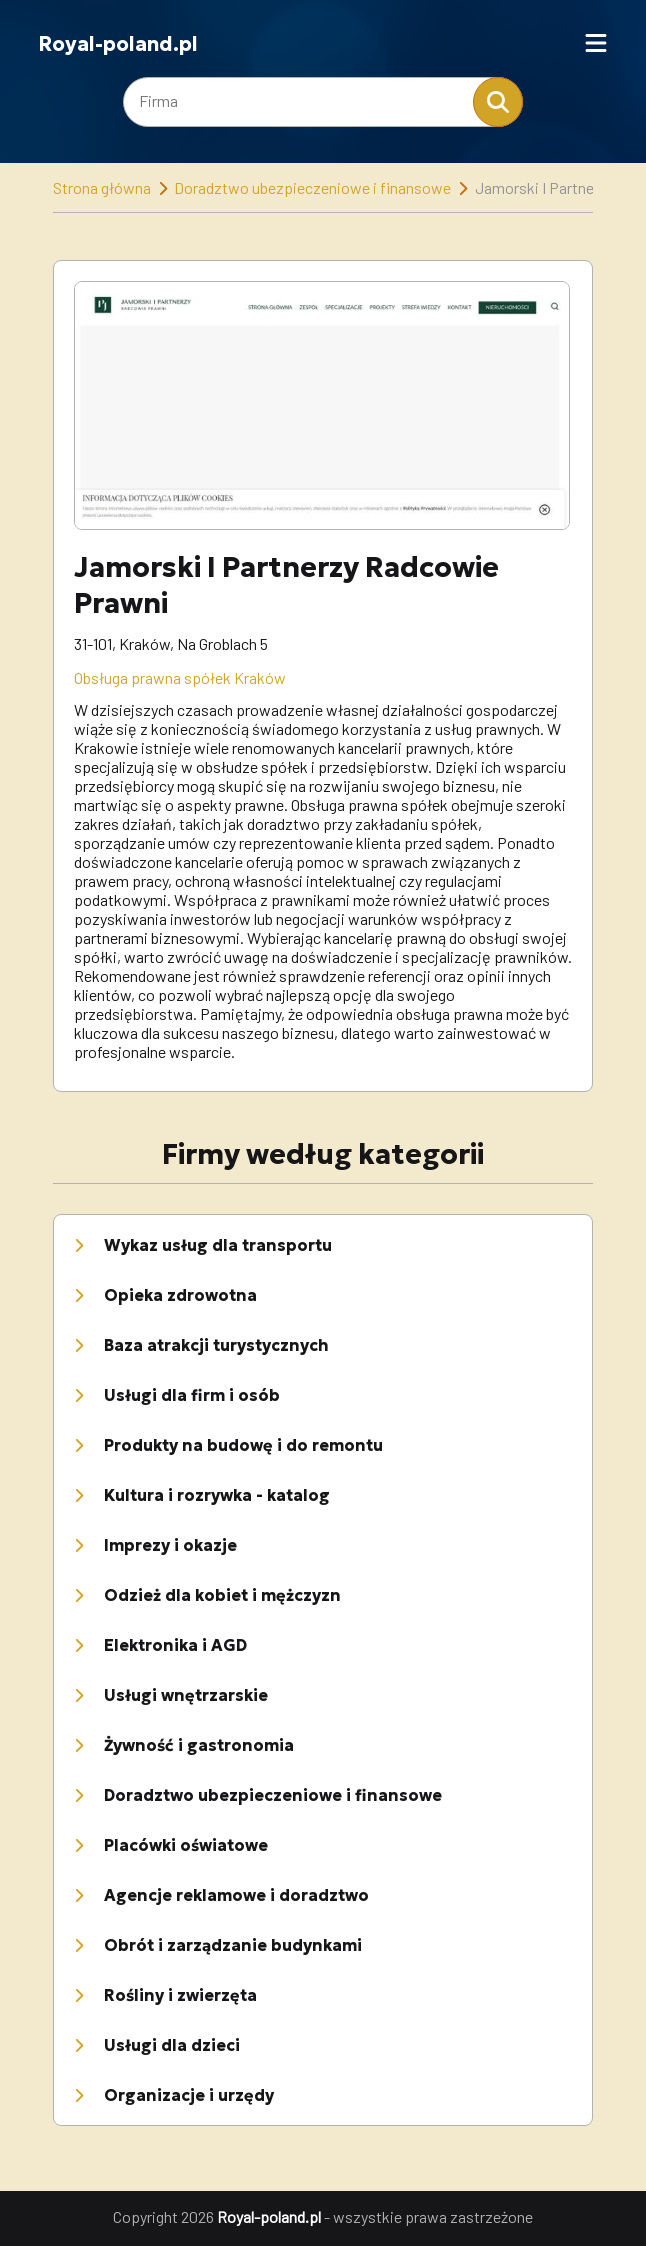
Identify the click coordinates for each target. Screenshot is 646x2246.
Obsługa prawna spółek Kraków (180, 677)
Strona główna (102, 187)
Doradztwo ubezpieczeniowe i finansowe (312, 187)
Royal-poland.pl (118, 44)
